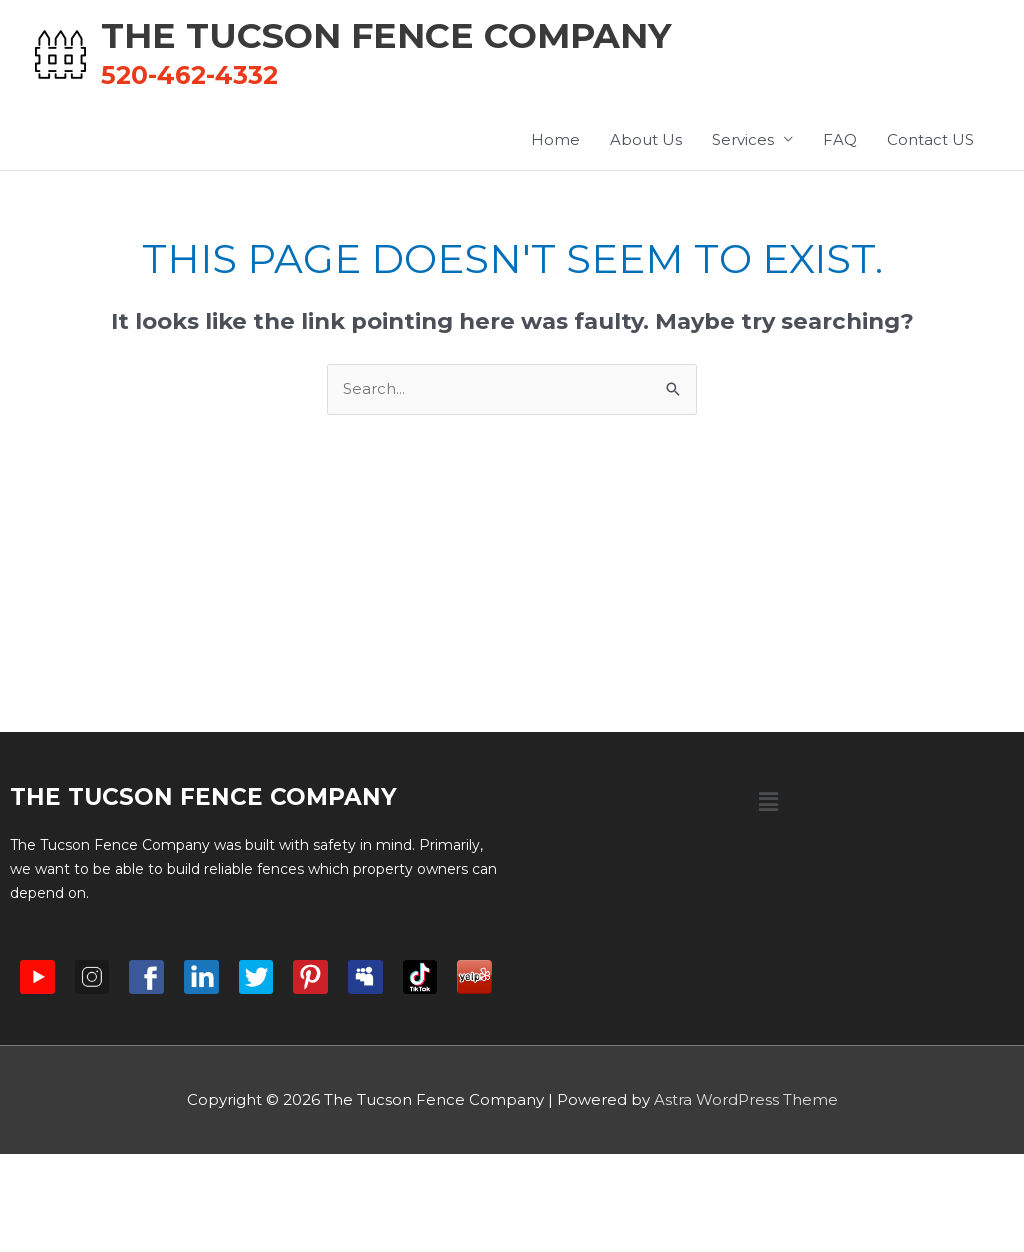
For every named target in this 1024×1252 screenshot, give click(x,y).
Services (743, 139)
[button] (768, 802)
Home (555, 139)
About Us (646, 139)
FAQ (840, 139)
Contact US (930, 139)
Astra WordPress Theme (746, 1099)
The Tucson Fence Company (386, 35)
